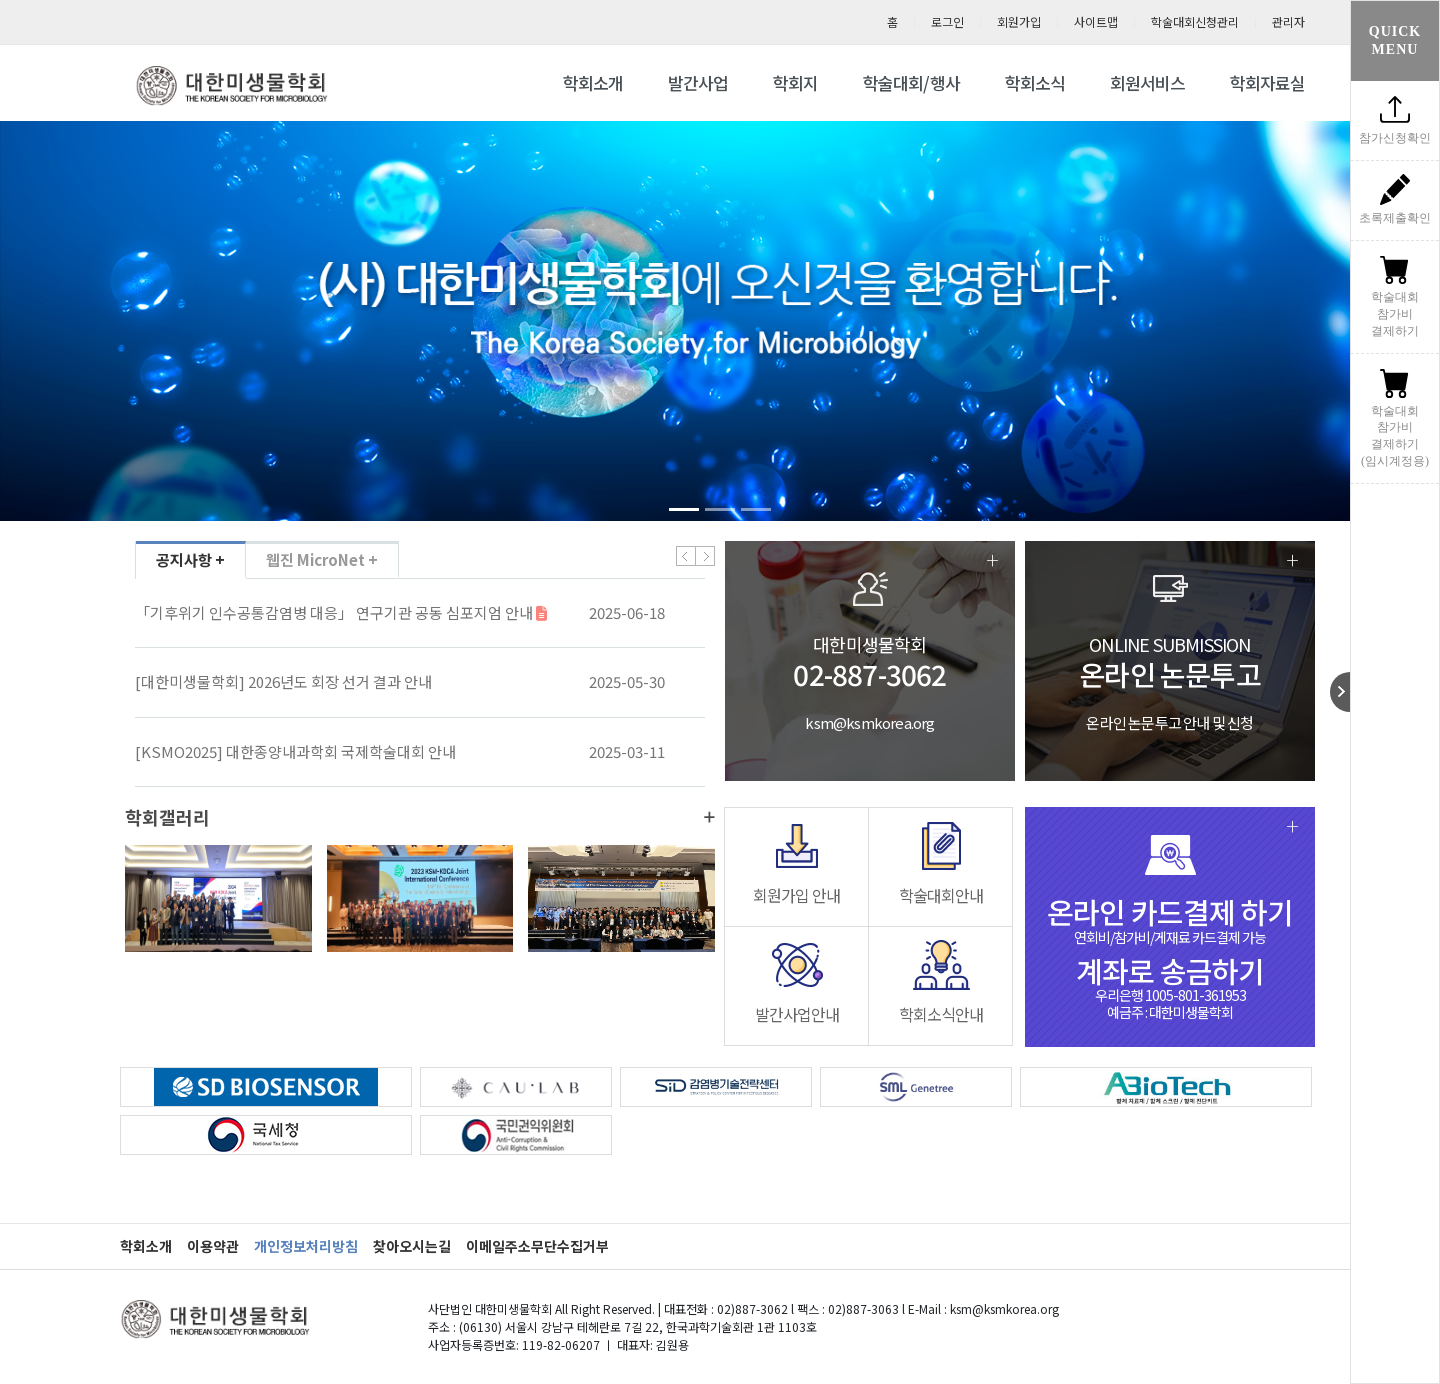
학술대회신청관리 (1195, 21)
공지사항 (190, 560)
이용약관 (213, 1246)
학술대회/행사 (911, 83)
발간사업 (698, 83)
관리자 (1288, 21)
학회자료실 (1267, 83)
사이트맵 (1096, 21)
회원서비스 (1147, 83)
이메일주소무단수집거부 (537, 1246)
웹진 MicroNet (322, 560)
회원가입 (1019, 21)
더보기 (709, 817)
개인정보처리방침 (306, 1246)
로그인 (947, 21)
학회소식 (1035, 83)
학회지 (795, 83)
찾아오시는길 (412, 1246)
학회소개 (593, 83)
